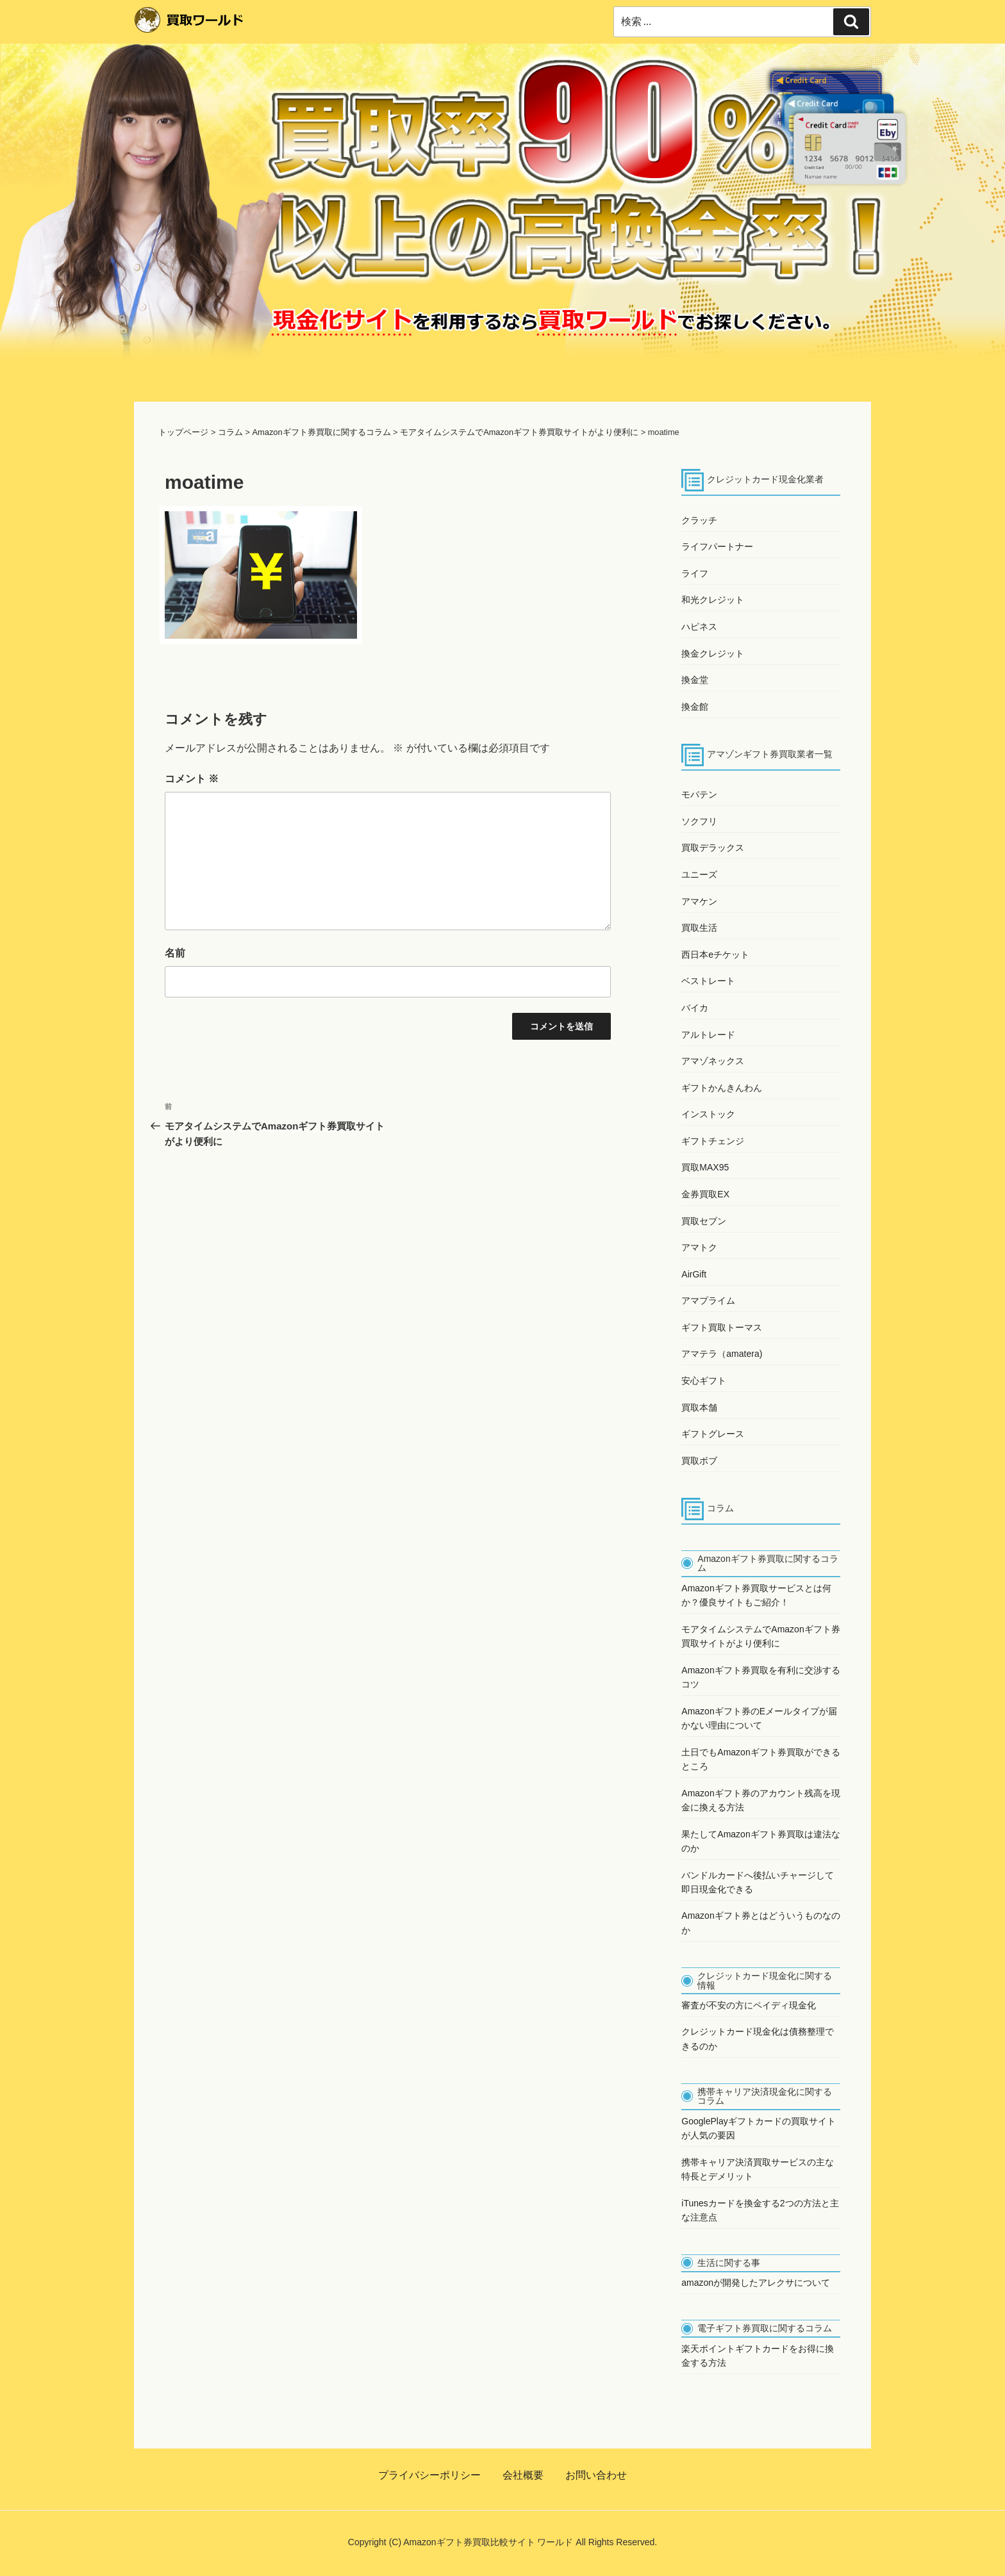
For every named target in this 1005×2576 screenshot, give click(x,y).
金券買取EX (705, 1194)
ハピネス (699, 626)
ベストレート (708, 981)
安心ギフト (703, 1380)
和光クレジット (712, 600)
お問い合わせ (596, 2475)
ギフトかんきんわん (721, 1088)
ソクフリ (699, 821)
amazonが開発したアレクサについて (755, 2282)
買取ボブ (699, 1461)
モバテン (699, 794)
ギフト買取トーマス (721, 1327)
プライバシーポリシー (429, 2475)
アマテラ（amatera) (721, 1354)
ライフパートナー (717, 546)
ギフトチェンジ (712, 1141)
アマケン (699, 901)
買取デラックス (712, 847)
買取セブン (703, 1221)
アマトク (699, 1247)
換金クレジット (712, 653)
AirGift (693, 1274)
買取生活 (699, 928)
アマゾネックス (712, 1061)
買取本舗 (699, 1407)
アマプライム (708, 1300)
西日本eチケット (715, 954)
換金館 (694, 706)
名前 (175, 953)
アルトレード (708, 1035)
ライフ (694, 573)
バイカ (694, 1008)
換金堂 (694, 680)
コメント (192, 778)
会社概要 (523, 2475)
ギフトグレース (712, 1434)
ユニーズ (699, 874)
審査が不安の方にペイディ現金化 (748, 2005)
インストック (708, 1114)
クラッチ (699, 520)
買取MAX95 (705, 1167)
